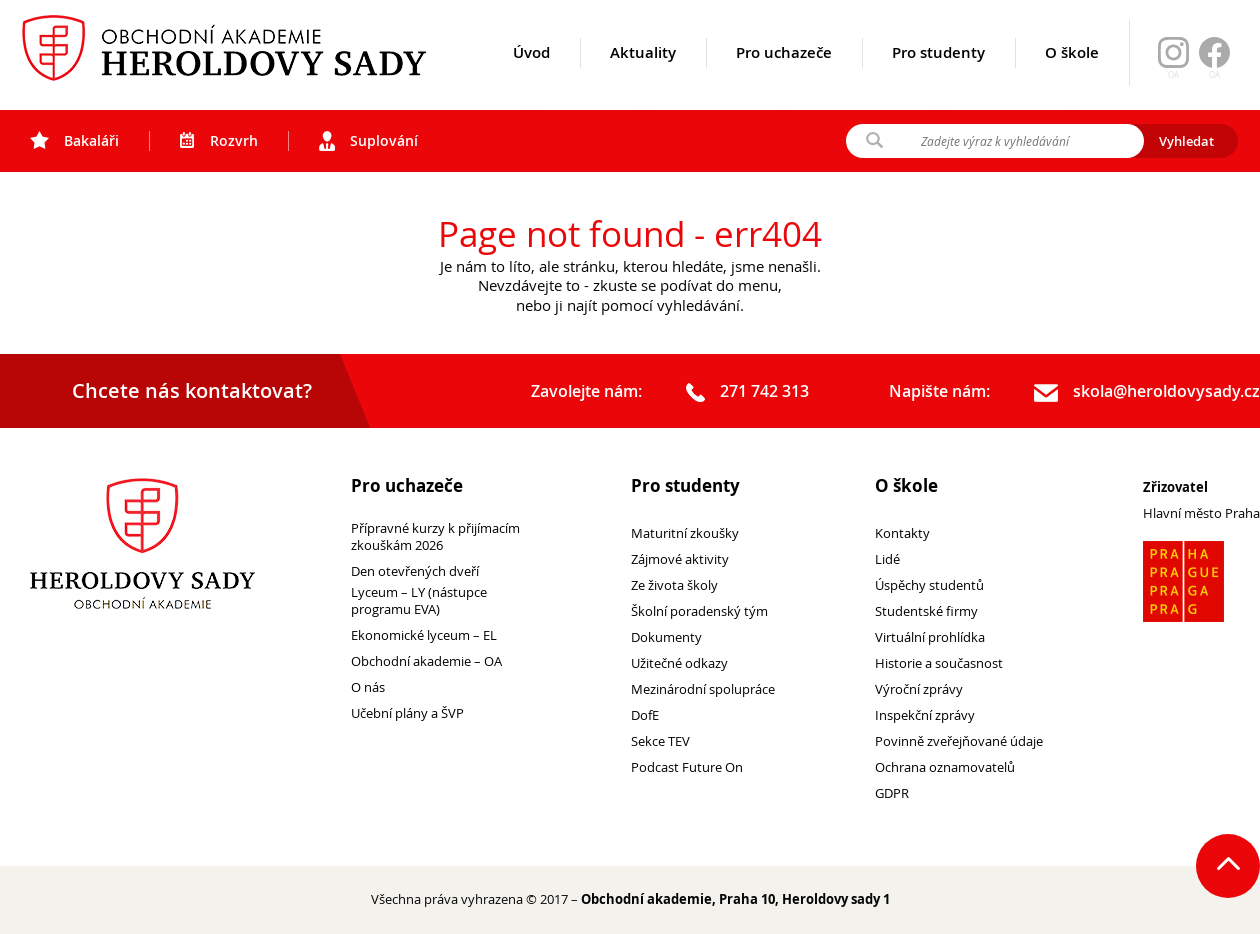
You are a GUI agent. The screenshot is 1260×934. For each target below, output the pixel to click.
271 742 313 (747, 392)
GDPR (892, 793)
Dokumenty (666, 637)
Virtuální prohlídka (930, 637)
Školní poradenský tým (699, 611)
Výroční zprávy (919, 689)
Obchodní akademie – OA (426, 661)
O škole (1072, 77)
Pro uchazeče (784, 77)
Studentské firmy (926, 611)
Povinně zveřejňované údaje (959, 741)
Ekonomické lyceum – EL (424, 635)
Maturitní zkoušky (685, 533)
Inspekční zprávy (925, 715)
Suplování (368, 141)
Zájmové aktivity (680, 559)
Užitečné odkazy (679, 663)
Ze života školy (674, 585)
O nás (368, 687)
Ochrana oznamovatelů (945, 767)
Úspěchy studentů (929, 585)
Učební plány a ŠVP (407, 713)
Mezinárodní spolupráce (703, 689)
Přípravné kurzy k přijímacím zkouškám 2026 (435, 537)
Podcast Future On (687, 767)
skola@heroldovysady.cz (1147, 392)
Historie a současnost (939, 663)
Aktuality (643, 77)
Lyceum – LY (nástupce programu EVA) (419, 601)
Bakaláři (74, 141)
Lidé (887, 559)
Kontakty (902, 533)
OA (1214, 75)
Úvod (531, 77)
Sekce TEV (660, 741)
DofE (645, 715)
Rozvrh (219, 141)
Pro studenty (938, 77)
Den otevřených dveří (415, 571)
